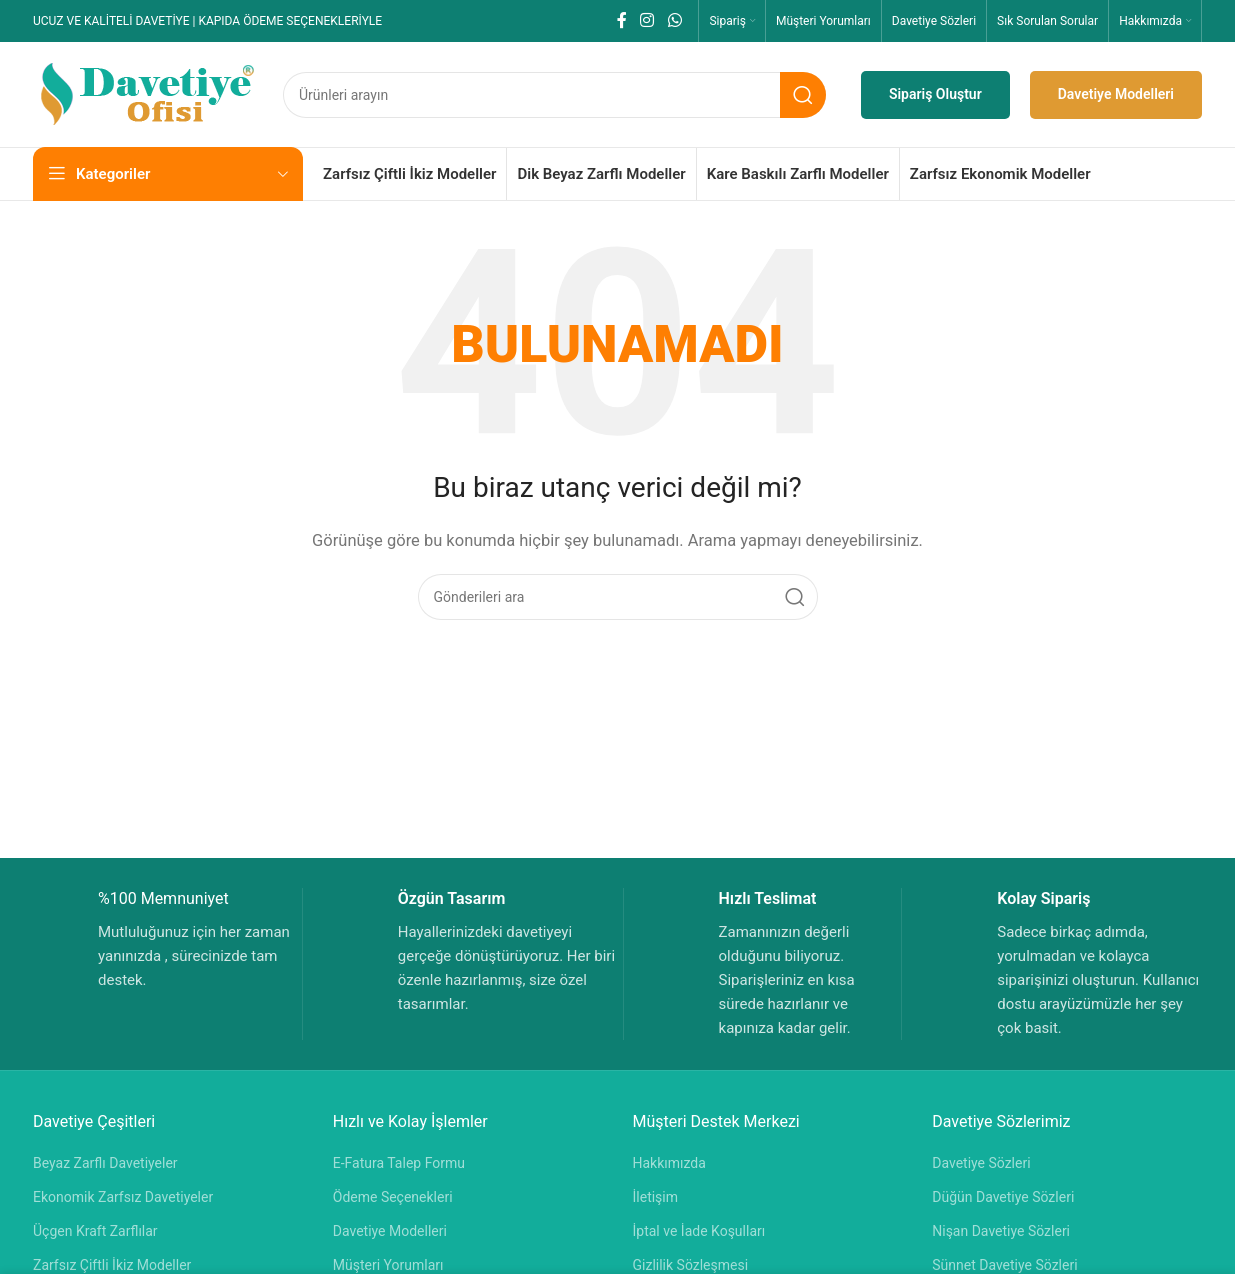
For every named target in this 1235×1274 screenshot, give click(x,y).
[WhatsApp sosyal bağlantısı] (674, 20)
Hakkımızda (669, 1163)
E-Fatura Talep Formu (399, 1163)
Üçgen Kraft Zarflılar (95, 1231)
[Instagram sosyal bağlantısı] (647, 20)
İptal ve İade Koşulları (699, 1231)
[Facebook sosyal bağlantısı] (621, 20)
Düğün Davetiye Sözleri (1003, 1197)
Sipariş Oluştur (935, 94)
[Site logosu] (148, 93)
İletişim (656, 1197)
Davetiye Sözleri (981, 1163)
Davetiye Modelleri (1116, 94)
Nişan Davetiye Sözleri (1001, 1231)
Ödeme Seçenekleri (393, 1197)
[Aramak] (554, 95)
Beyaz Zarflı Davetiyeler (105, 1163)
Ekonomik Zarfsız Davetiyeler (123, 1197)
